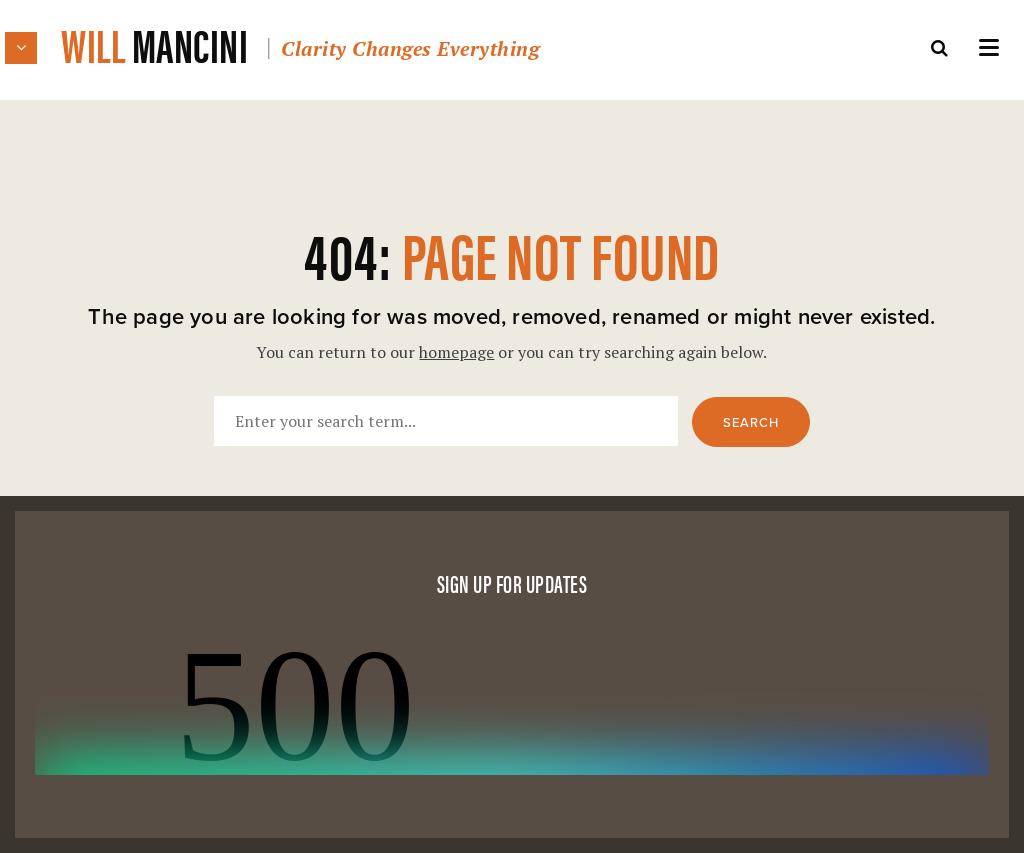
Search (751, 423)
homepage (456, 352)
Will (300, 43)
